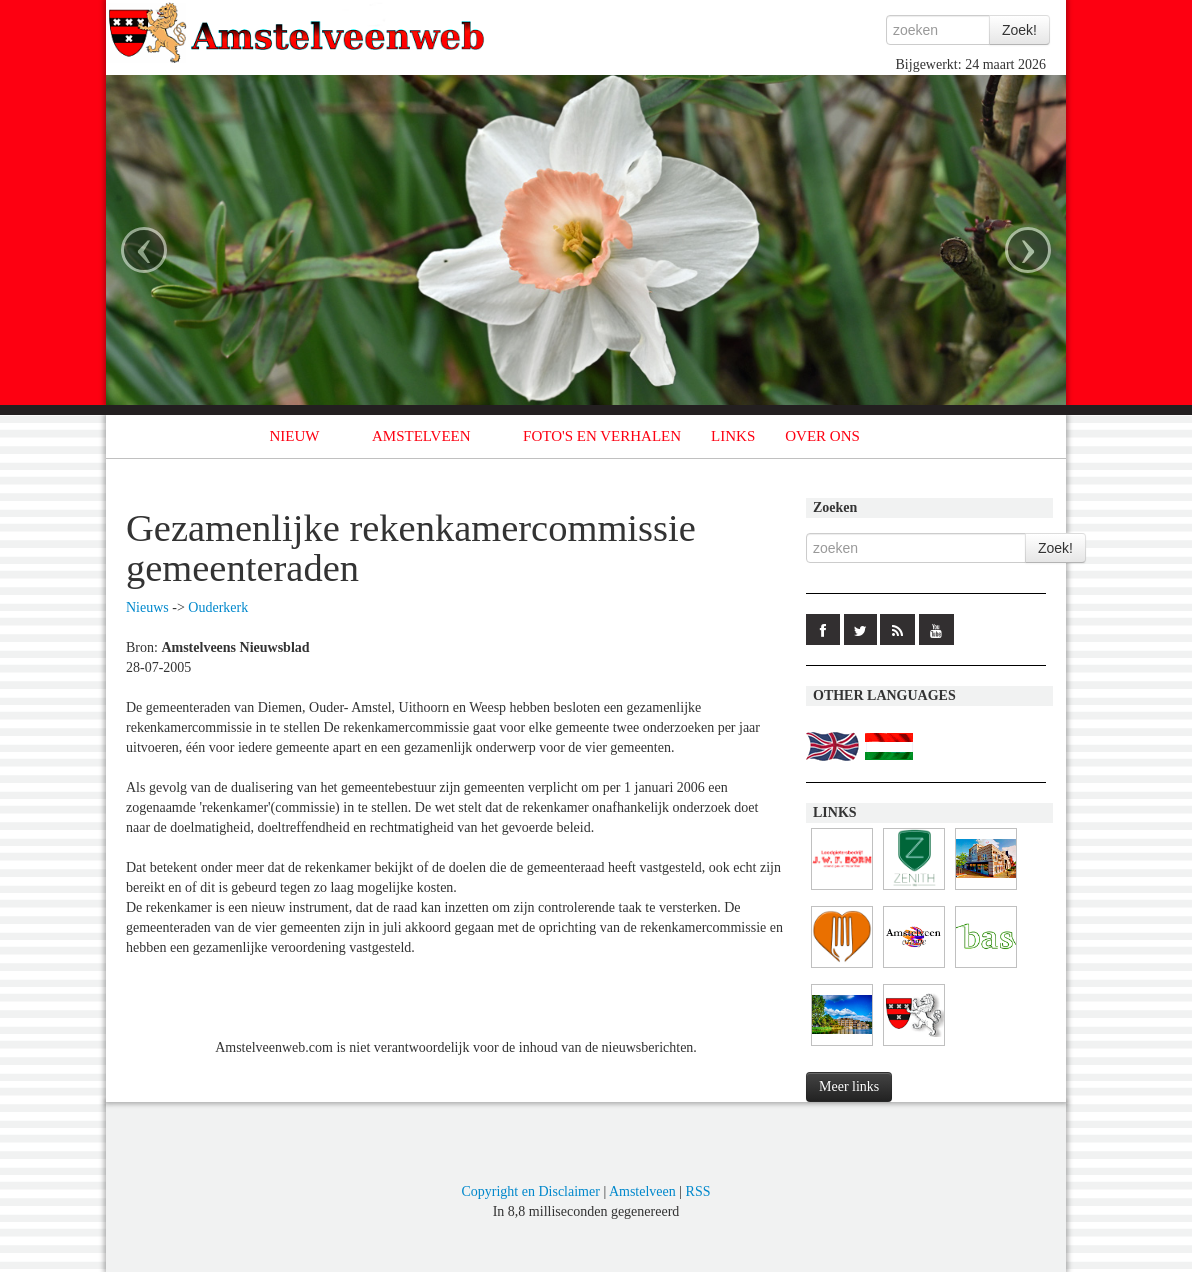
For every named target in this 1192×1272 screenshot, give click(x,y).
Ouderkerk (218, 607)
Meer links (849, 1086)
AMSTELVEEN (421, 436)
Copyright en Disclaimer (530, 1191)
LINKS (733, 436)
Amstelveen (642, 1191)
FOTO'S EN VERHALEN (602, 436)
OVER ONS (822, 436)
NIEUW (295, 436)
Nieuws (147, 607)
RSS (698, 1191)
